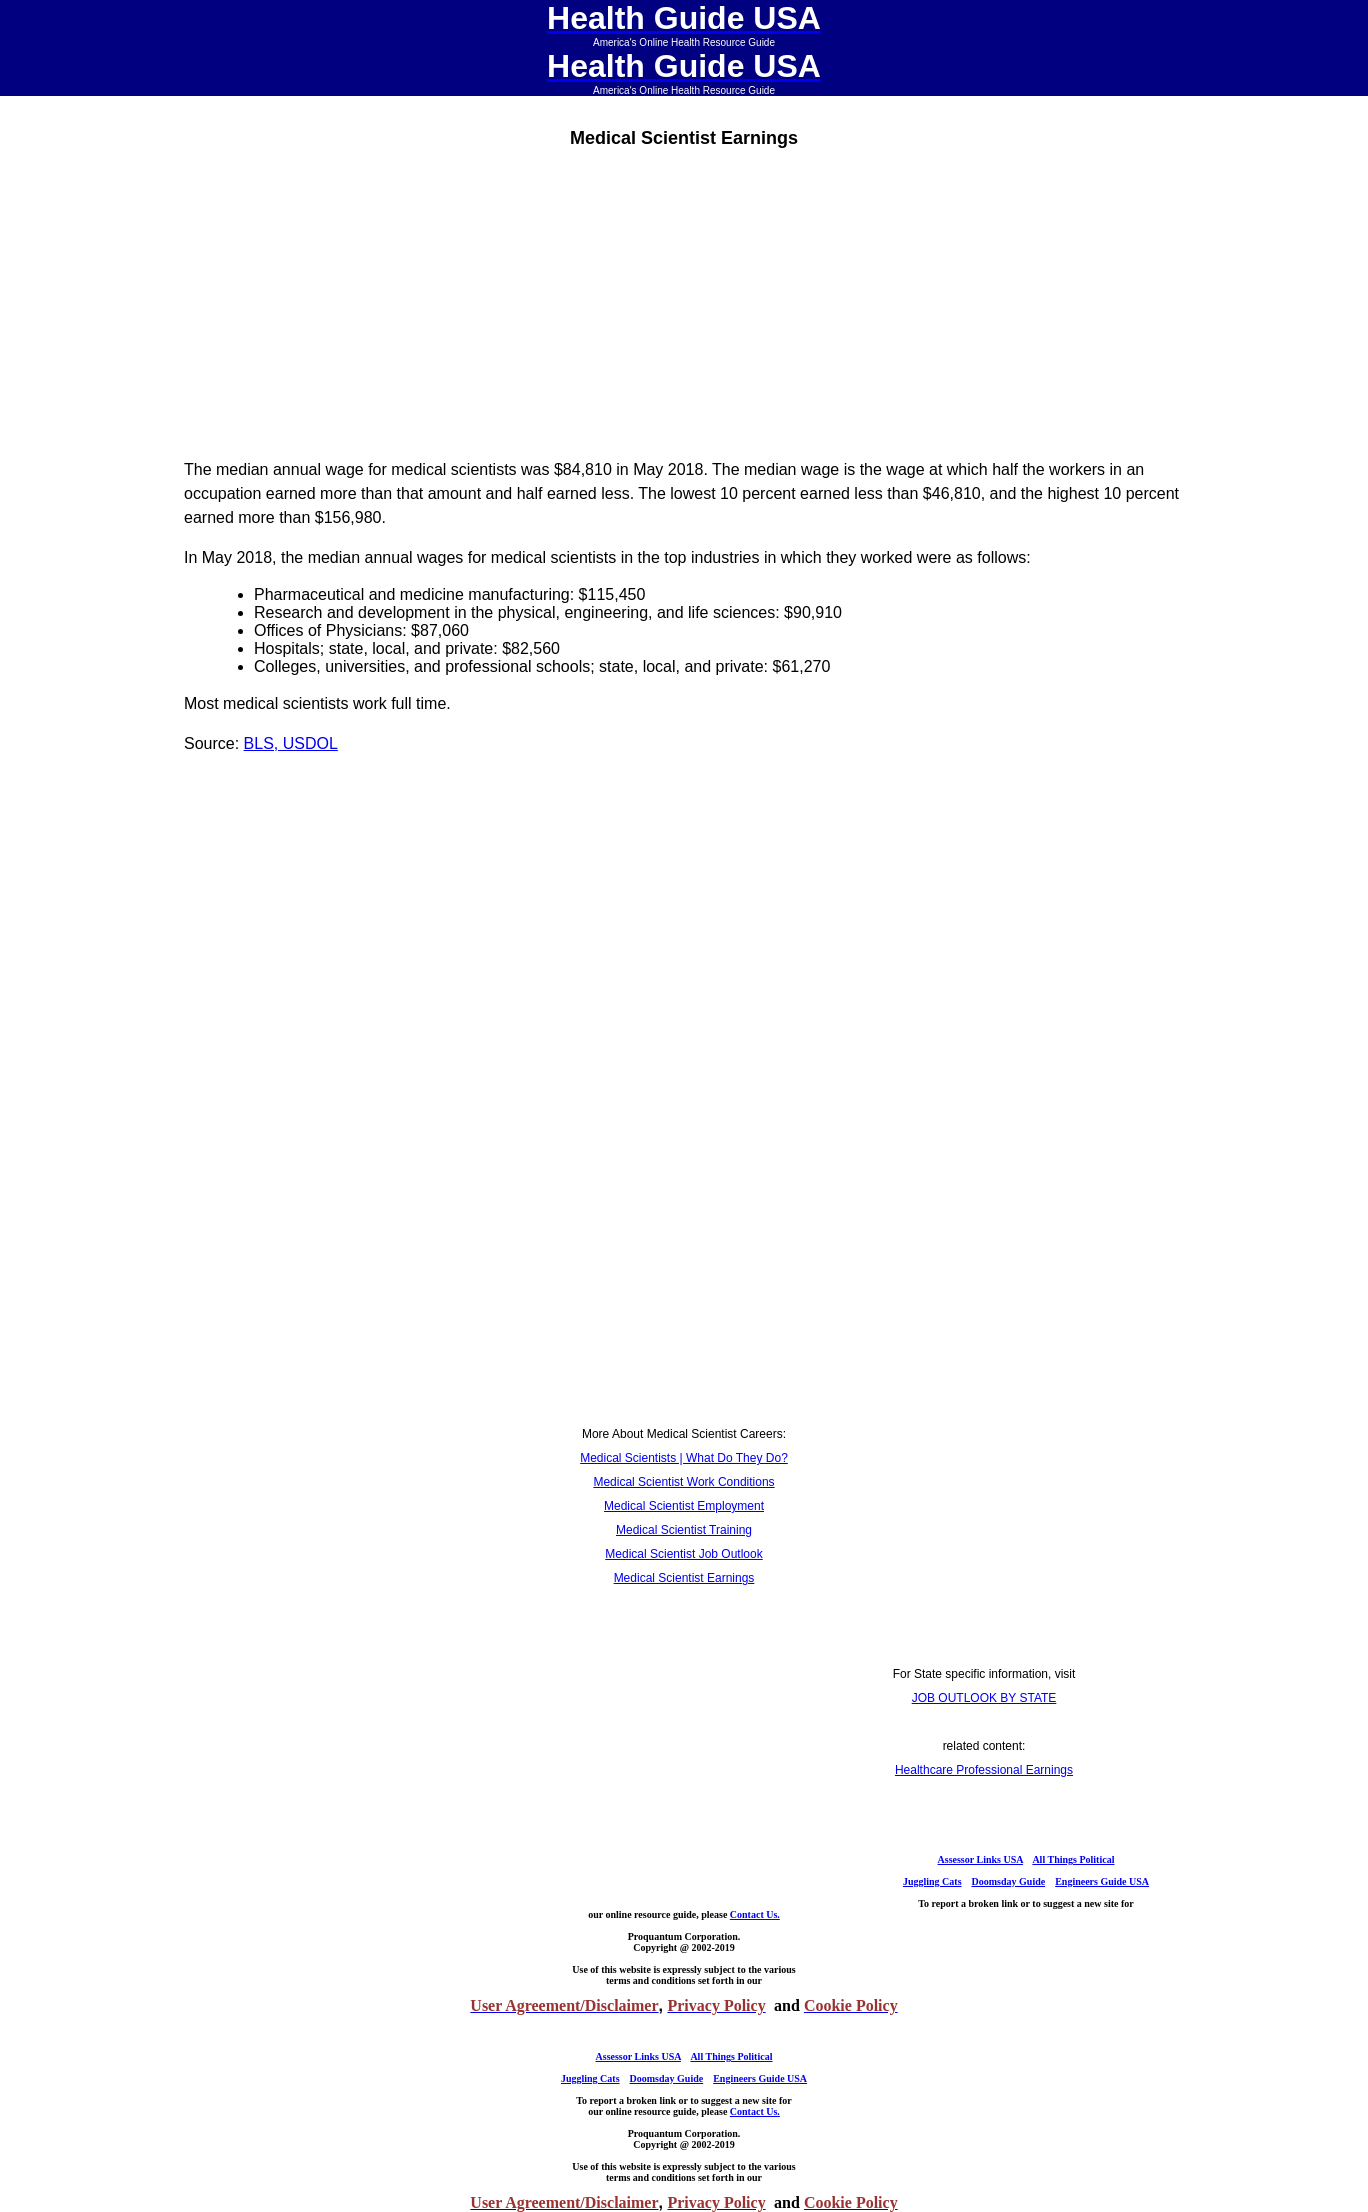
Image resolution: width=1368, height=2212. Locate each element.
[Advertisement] (684, 302)
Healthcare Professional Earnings (984, 1770)
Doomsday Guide (1009, 1881)
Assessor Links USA (980, 1859)
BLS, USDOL (291, 743)
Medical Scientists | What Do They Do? (684, 1458)
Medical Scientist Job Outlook (683, 1554)
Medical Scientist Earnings (684, 1578)
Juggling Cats (932, 1881)
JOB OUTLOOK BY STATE (984, 1698)
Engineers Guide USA (1102, 1881)
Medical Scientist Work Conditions (683, 1482)
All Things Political (1073, 1859)
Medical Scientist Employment (684, 1506)
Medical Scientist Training (684, 1530)
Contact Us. (755, 1914)
